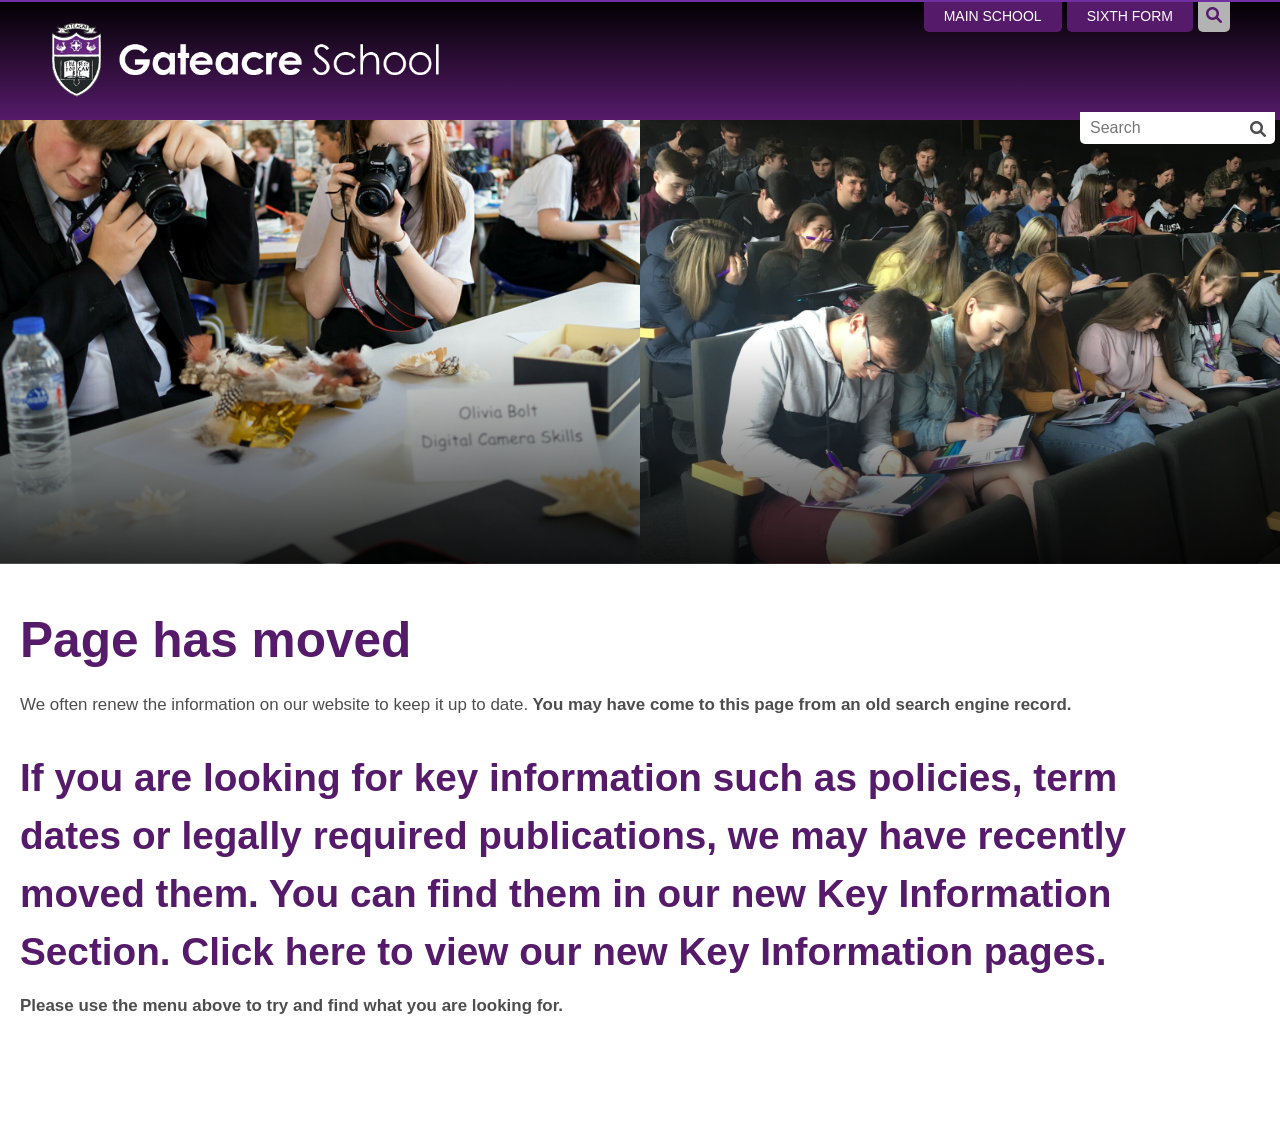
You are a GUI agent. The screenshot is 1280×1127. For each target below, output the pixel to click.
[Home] (246, 60)
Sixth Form (1130, 16)
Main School (993, 16)
